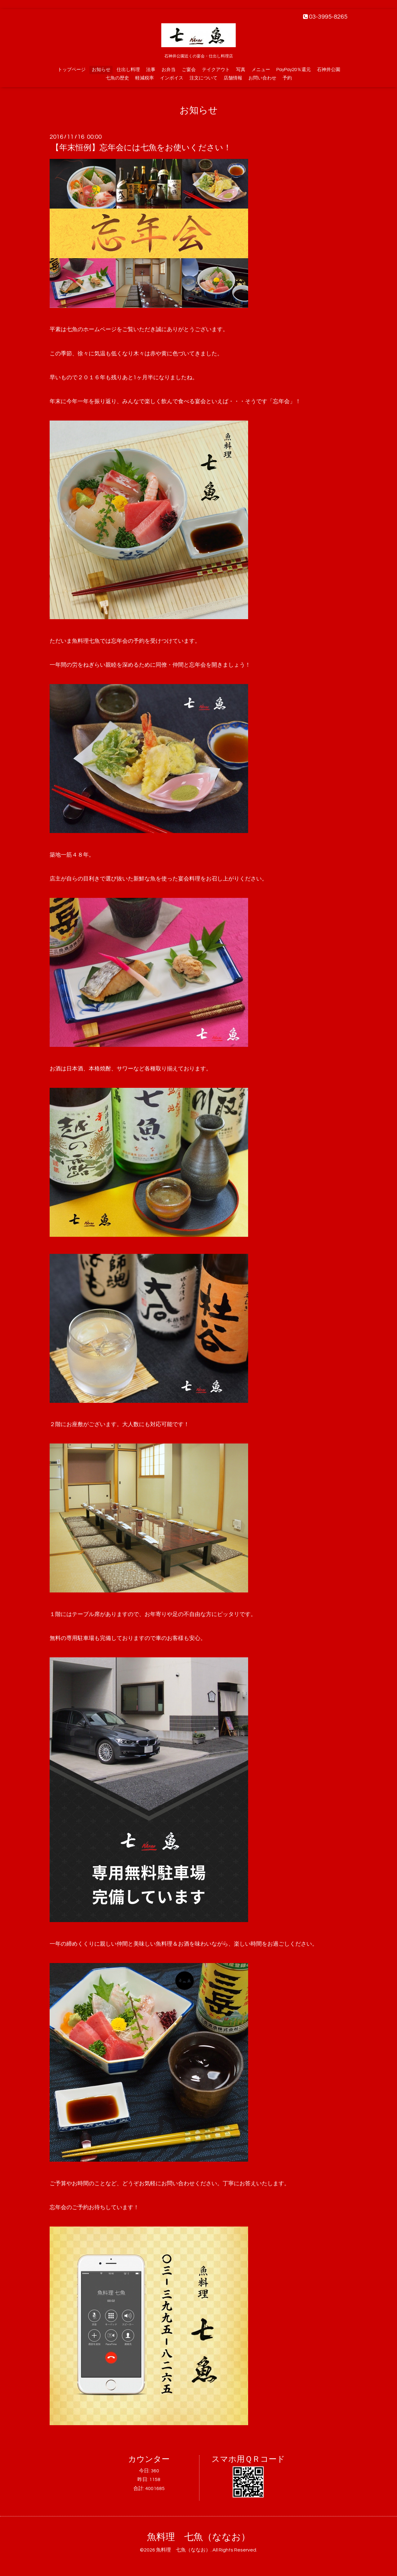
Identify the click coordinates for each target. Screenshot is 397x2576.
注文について (203, 78)
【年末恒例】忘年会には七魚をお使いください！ (141, 148)
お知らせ (101, 69)
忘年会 (119, 641)
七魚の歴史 (117, 78)
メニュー (261, 69)
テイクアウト (216, 69)
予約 (287, 78)
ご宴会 (189, 69)
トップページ (72, 69)
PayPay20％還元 (293, 69)
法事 (150, 69)
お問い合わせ (262, 78)
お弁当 (169, 69)
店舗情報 (233, 78)
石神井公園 (328, 69)
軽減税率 (144, 78)
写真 (240, 69)
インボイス (171, 78)
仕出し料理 (128, 69)
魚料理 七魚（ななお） (198, 2537)
